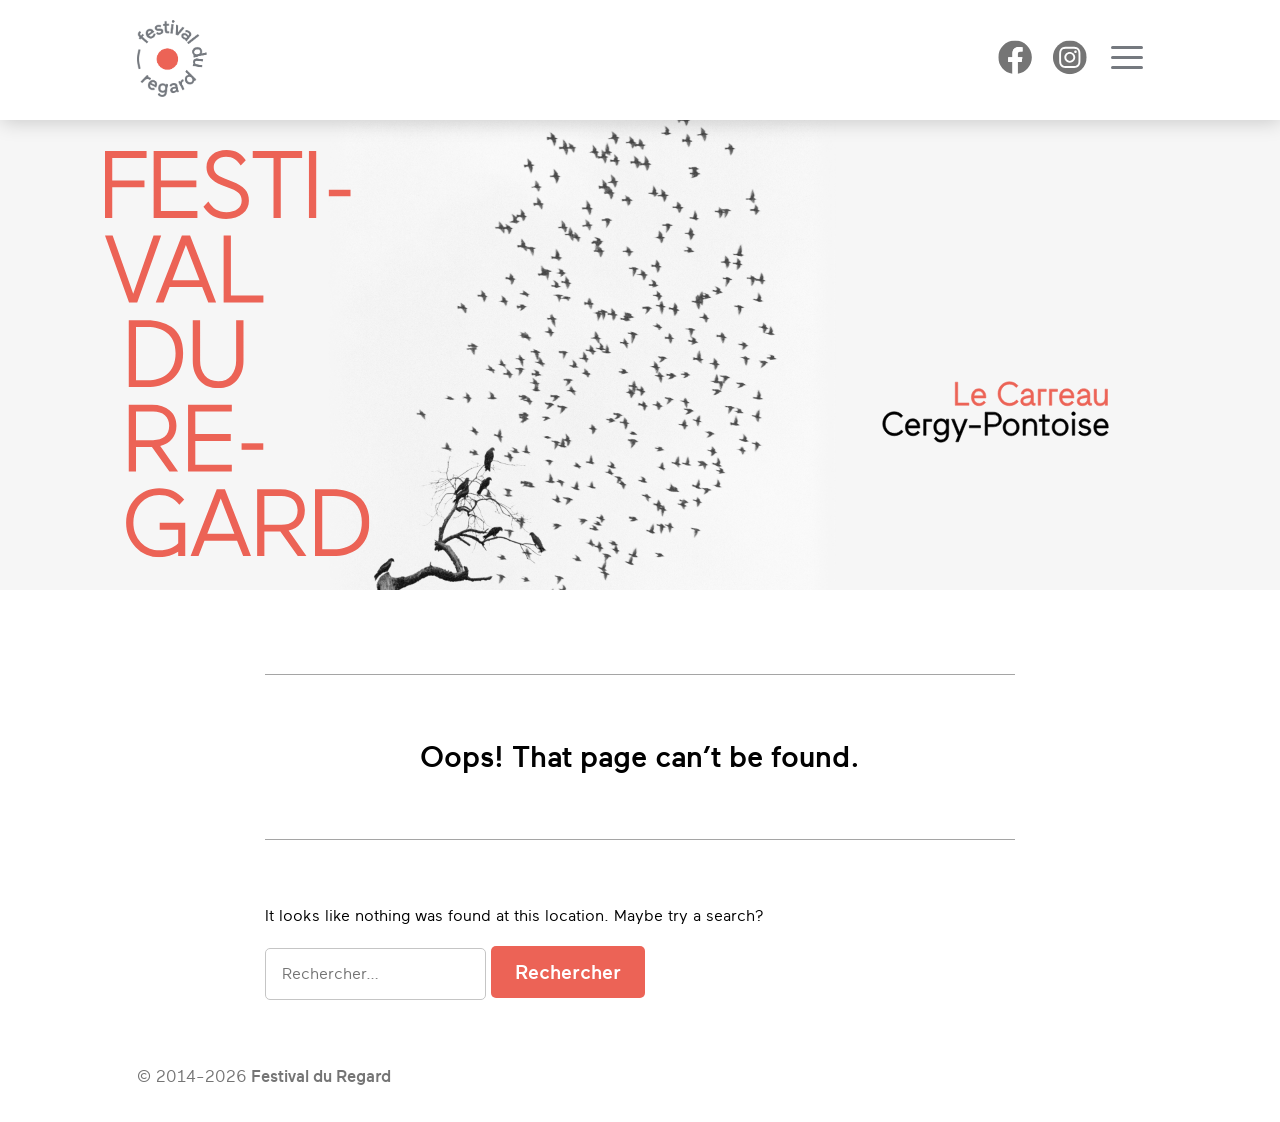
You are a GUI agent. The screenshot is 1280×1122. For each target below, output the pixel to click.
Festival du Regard (321, 1076)
